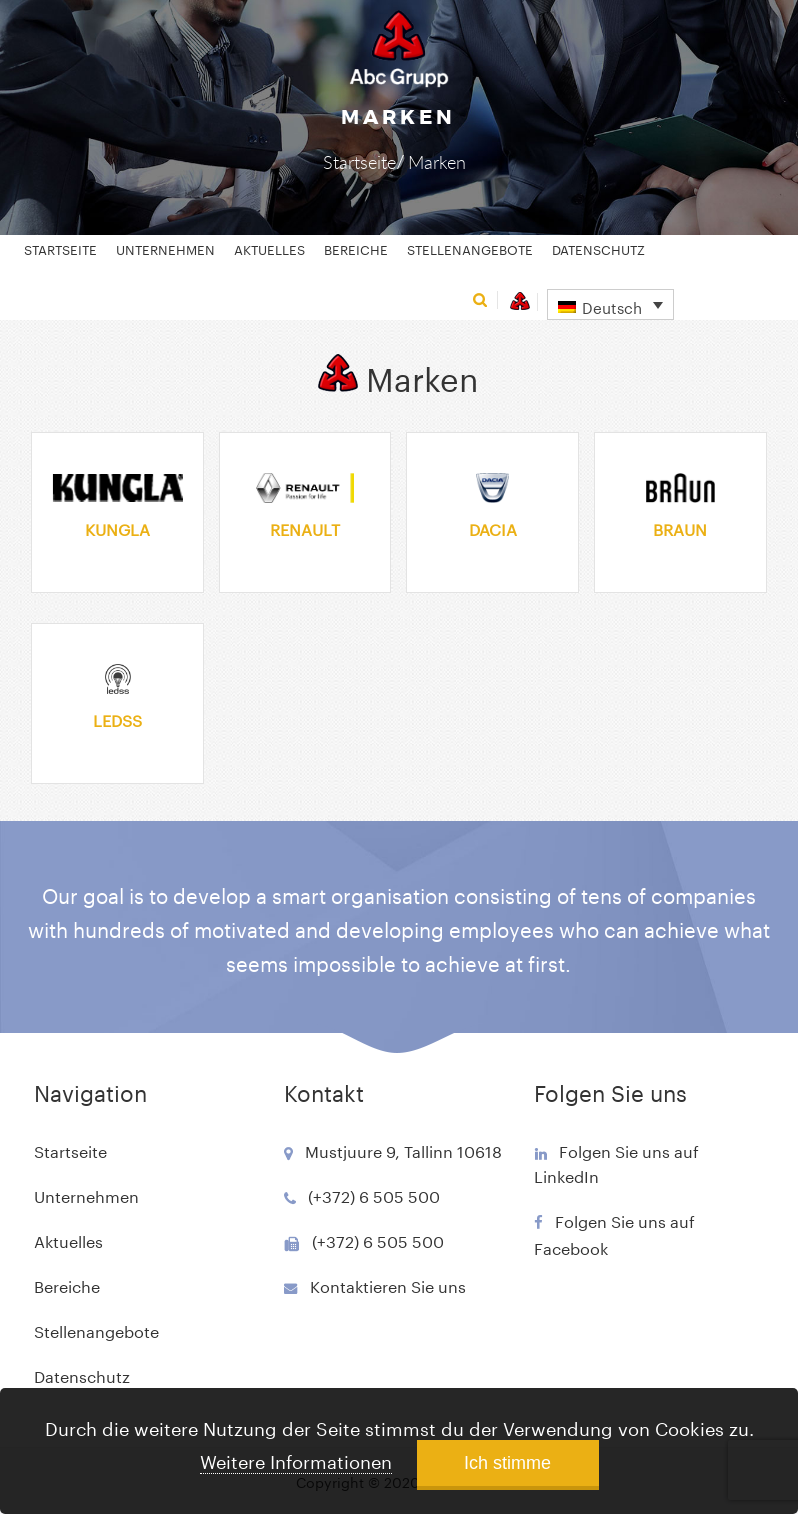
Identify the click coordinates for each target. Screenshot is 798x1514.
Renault (305, 527)
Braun (680, 527)
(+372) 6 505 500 (374, 1194)
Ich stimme (507, 1463)
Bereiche (356, 248)
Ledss (117, 718)
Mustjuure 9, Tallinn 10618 (403, 1149)
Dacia (493, 527)
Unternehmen (165, 248)
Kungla (117, 527)
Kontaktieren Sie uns (388, 1284)
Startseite (359, 162)
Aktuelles (269, 248)
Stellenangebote (470, 248)
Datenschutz (598, 248)
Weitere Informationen (296, 1459)
